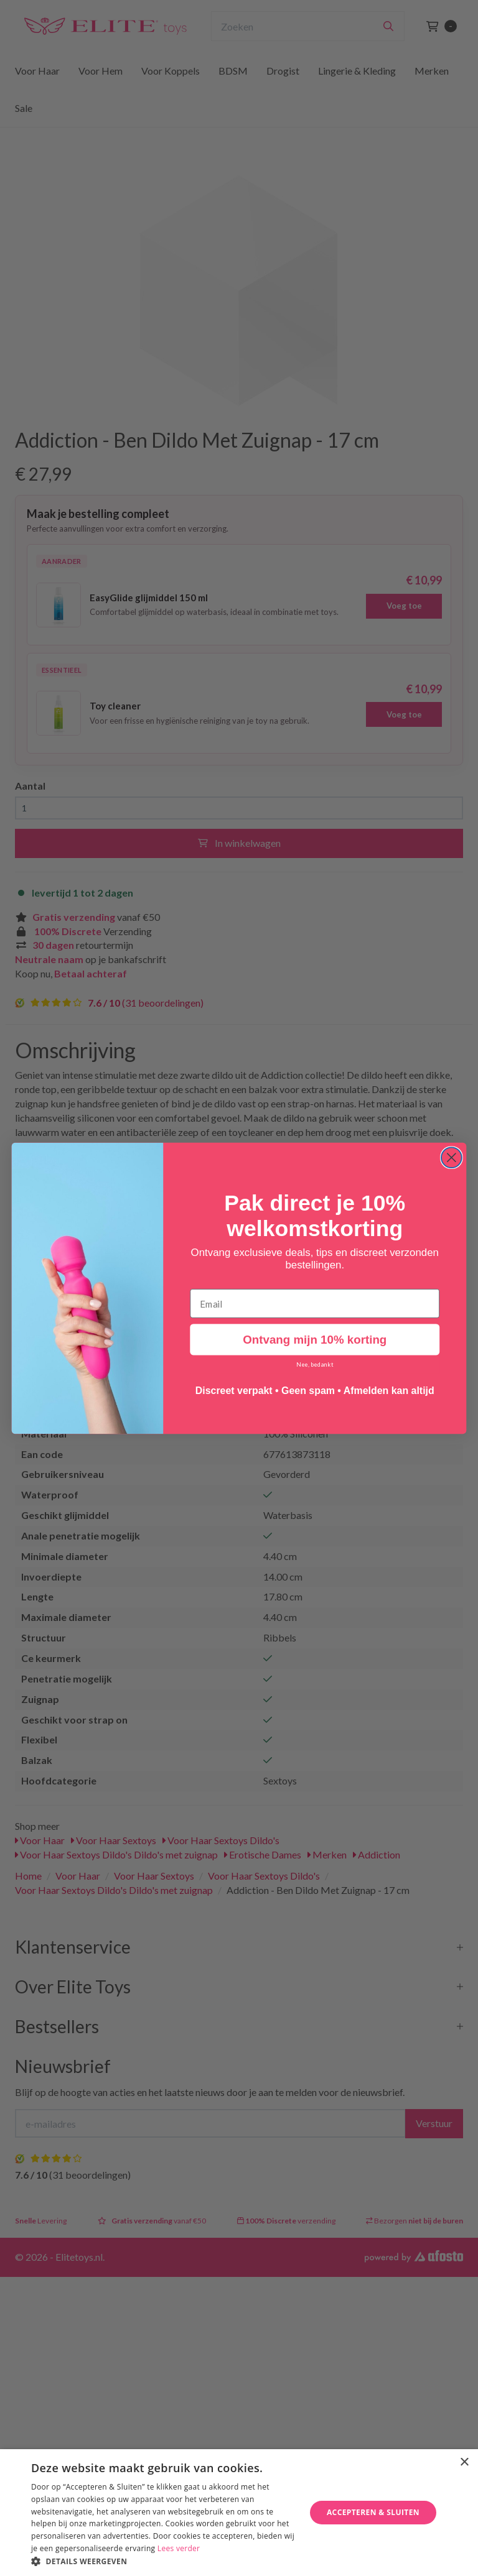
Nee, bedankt (314, 1364)
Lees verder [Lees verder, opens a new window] (178, 2548)
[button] (164, 2561)
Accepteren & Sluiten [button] (373, 2512)
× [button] (464, 2462)
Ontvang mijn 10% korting (315, 1339)
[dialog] (239, 2512)
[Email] (314, 1303)
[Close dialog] (451, 1157)
